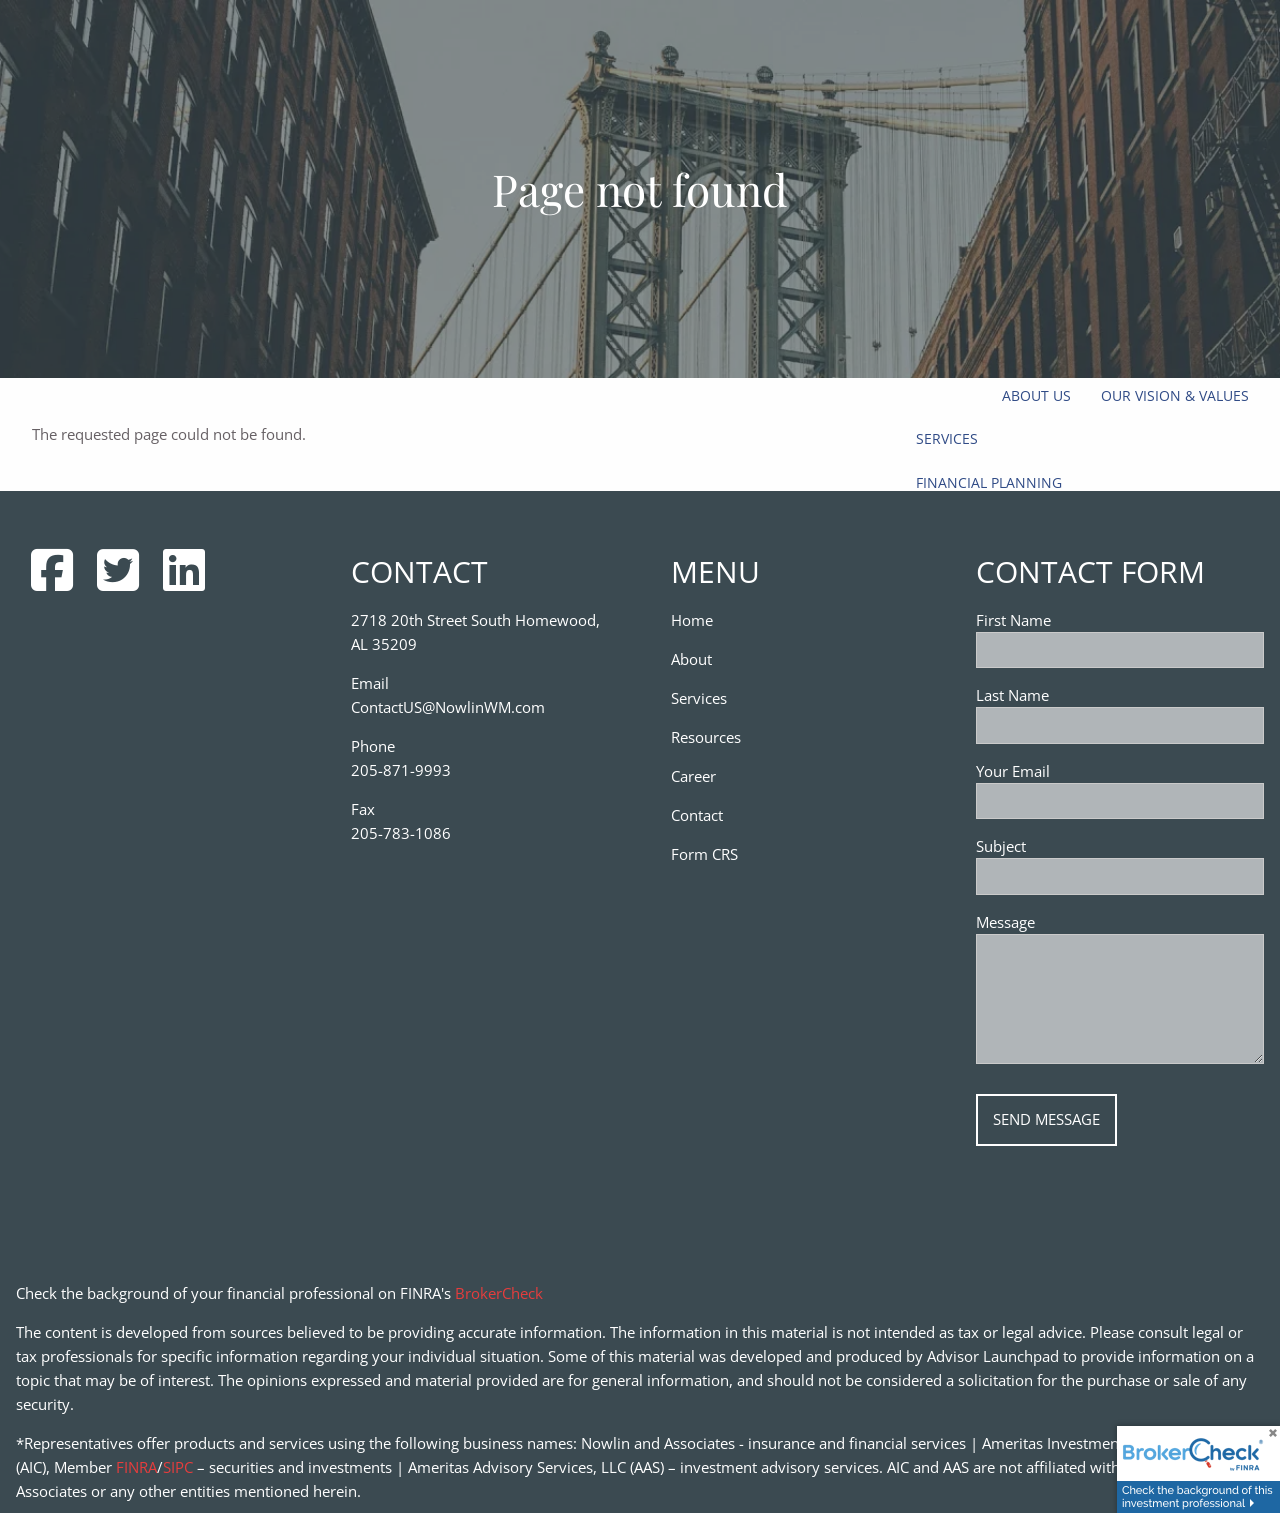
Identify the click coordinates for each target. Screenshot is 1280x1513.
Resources (706, 737)
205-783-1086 (401, 833)
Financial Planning (989, 482)
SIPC (178, 1467)
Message (1077, 922)
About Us (1036, 395)
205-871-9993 (401, 770)
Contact (697, 815)
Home (692, 620)
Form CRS (704, 854)
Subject (1073, 846)
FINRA (136, 1467)
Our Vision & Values (1175, 395)
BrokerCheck (499, 1293)
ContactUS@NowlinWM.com (448, 707)
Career (693, 776)
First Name (1013, 620)
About (691, 659)
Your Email (1085, 771)
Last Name (1012, 695)
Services (947, 438)
